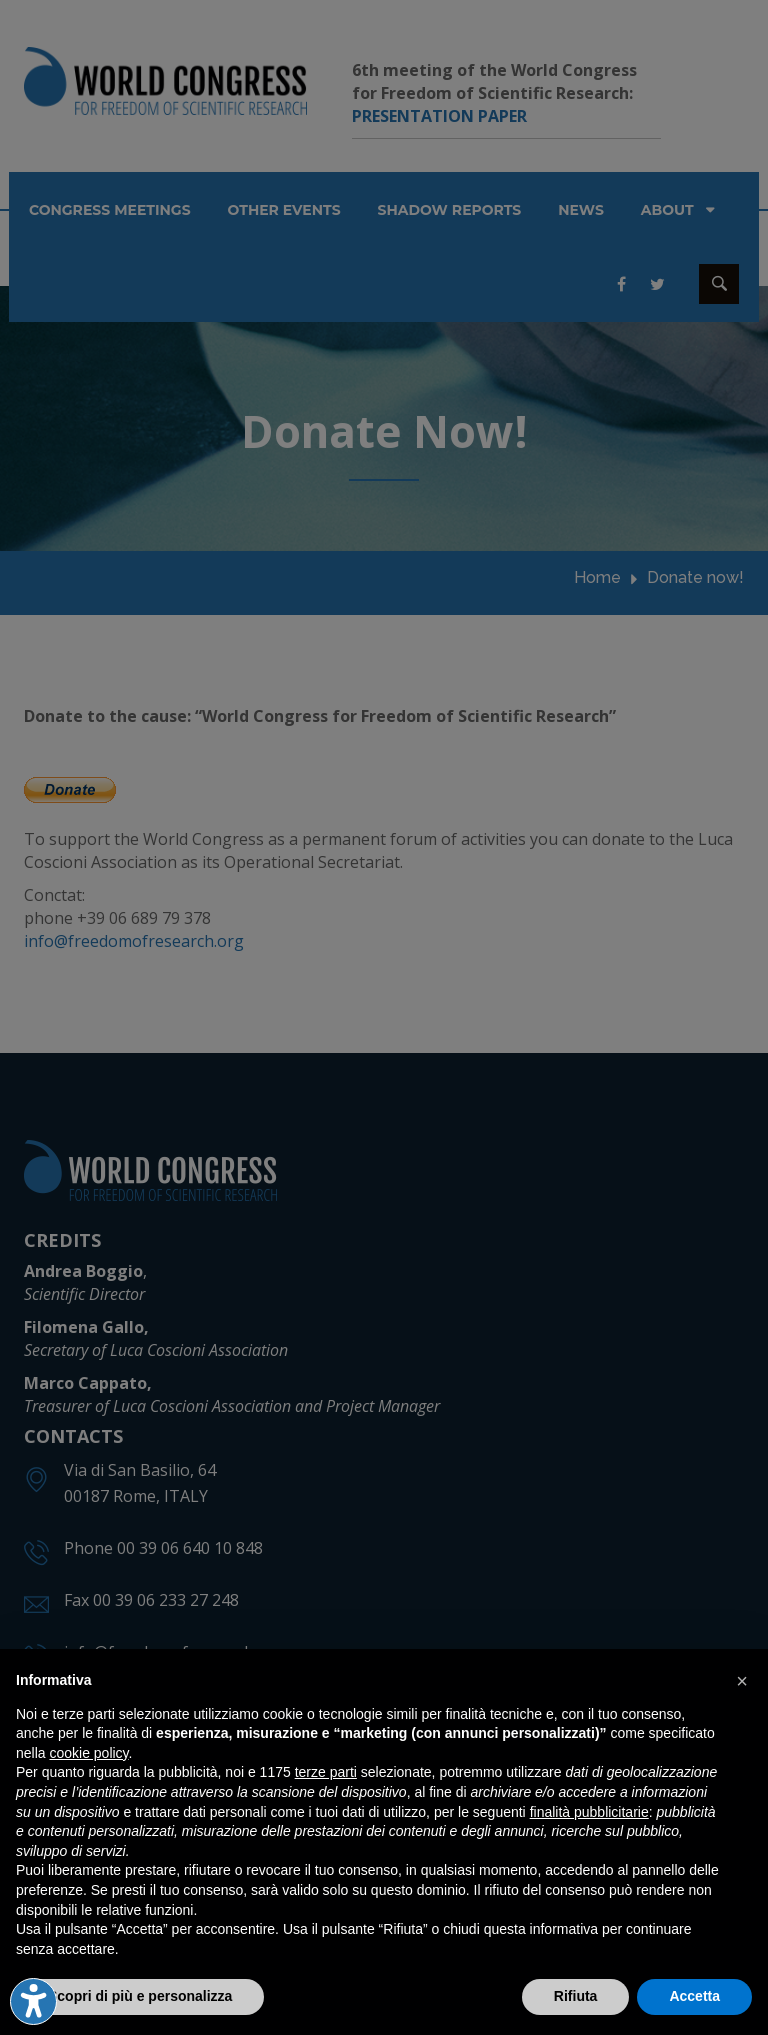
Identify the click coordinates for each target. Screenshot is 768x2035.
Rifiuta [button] (576, 1996)
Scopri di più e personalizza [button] (140, 1996)
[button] (742, 1681)
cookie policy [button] (88, 1753)
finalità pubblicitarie (589, 1812)
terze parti (326, 1772)
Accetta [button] (694, 1996)
